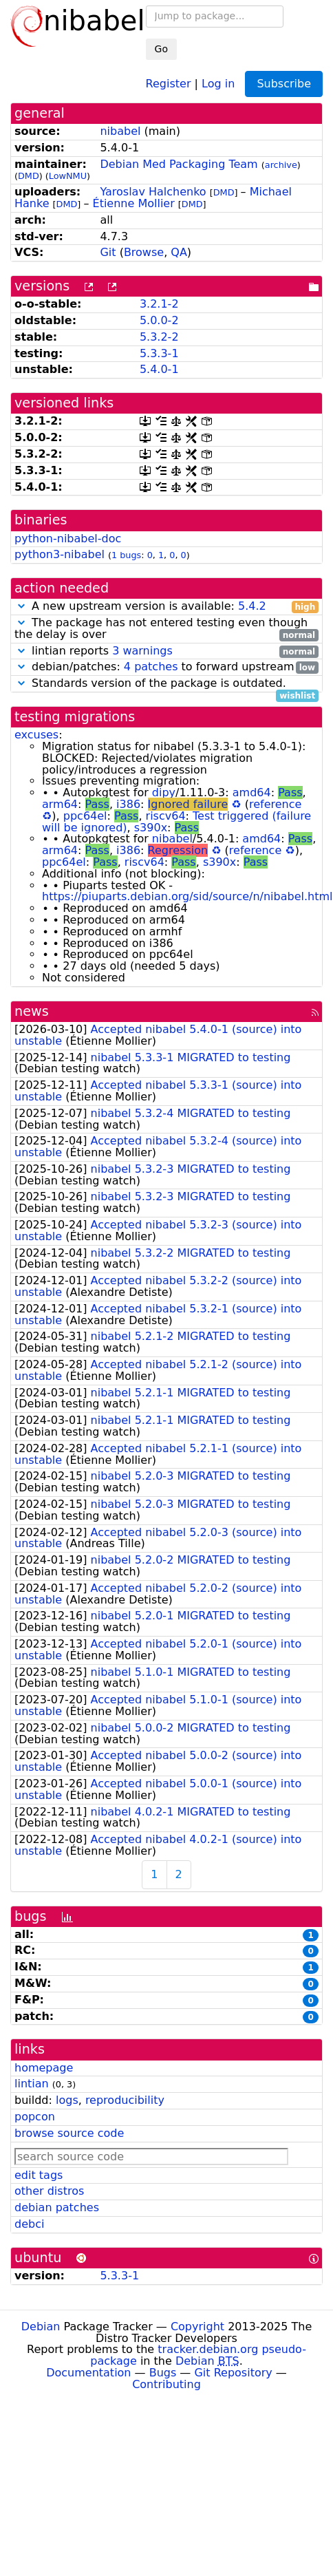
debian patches (56, 2207)
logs (67, 2100)
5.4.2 (252, 606)
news (31, 1011)
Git (108, 252)
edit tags (38, 2175)
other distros (49, 2190)
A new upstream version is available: (166, 607)
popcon (34, 2116)
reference (275, 804)
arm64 (60, 804)
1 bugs (126, 555)
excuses (36, 734)
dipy (163, 792)
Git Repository (233, 2372)
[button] (21, 606)
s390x (150, 827)
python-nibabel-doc (67, 538)
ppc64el (85, 815)
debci (29, 2224)
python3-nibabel (59, 554)
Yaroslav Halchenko (153, 191)
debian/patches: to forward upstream (166, 667)
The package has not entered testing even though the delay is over (166, 629)
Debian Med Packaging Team (178, 164)
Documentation (88, 2372)
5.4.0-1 (159, 369)
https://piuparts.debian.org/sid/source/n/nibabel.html (187, 896)
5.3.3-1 (159, 353)
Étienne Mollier (134, 203)
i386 (128, 804)
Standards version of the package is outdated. (166, 684)
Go (161, 48)
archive (281, 165)
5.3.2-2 (159, 336)
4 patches (151, 666)
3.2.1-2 (159, 303)
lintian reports (166, 651)
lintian (31, 2083)
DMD (28, 176)
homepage (43, 2067)
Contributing (166, 2384)
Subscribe (284, 83)
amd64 (252, 792)
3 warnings (142, 650)
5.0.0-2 (159, 320)
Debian (41, 2326)
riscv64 (166, 815)
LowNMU (68, 176)
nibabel (120, 131)
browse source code (69, 2133)
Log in (218, 82)
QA (179, 252)
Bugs (163, 2372)
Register (168, 82)
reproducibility (124, 2100)
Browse (144, 252)
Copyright (197, 2326)
